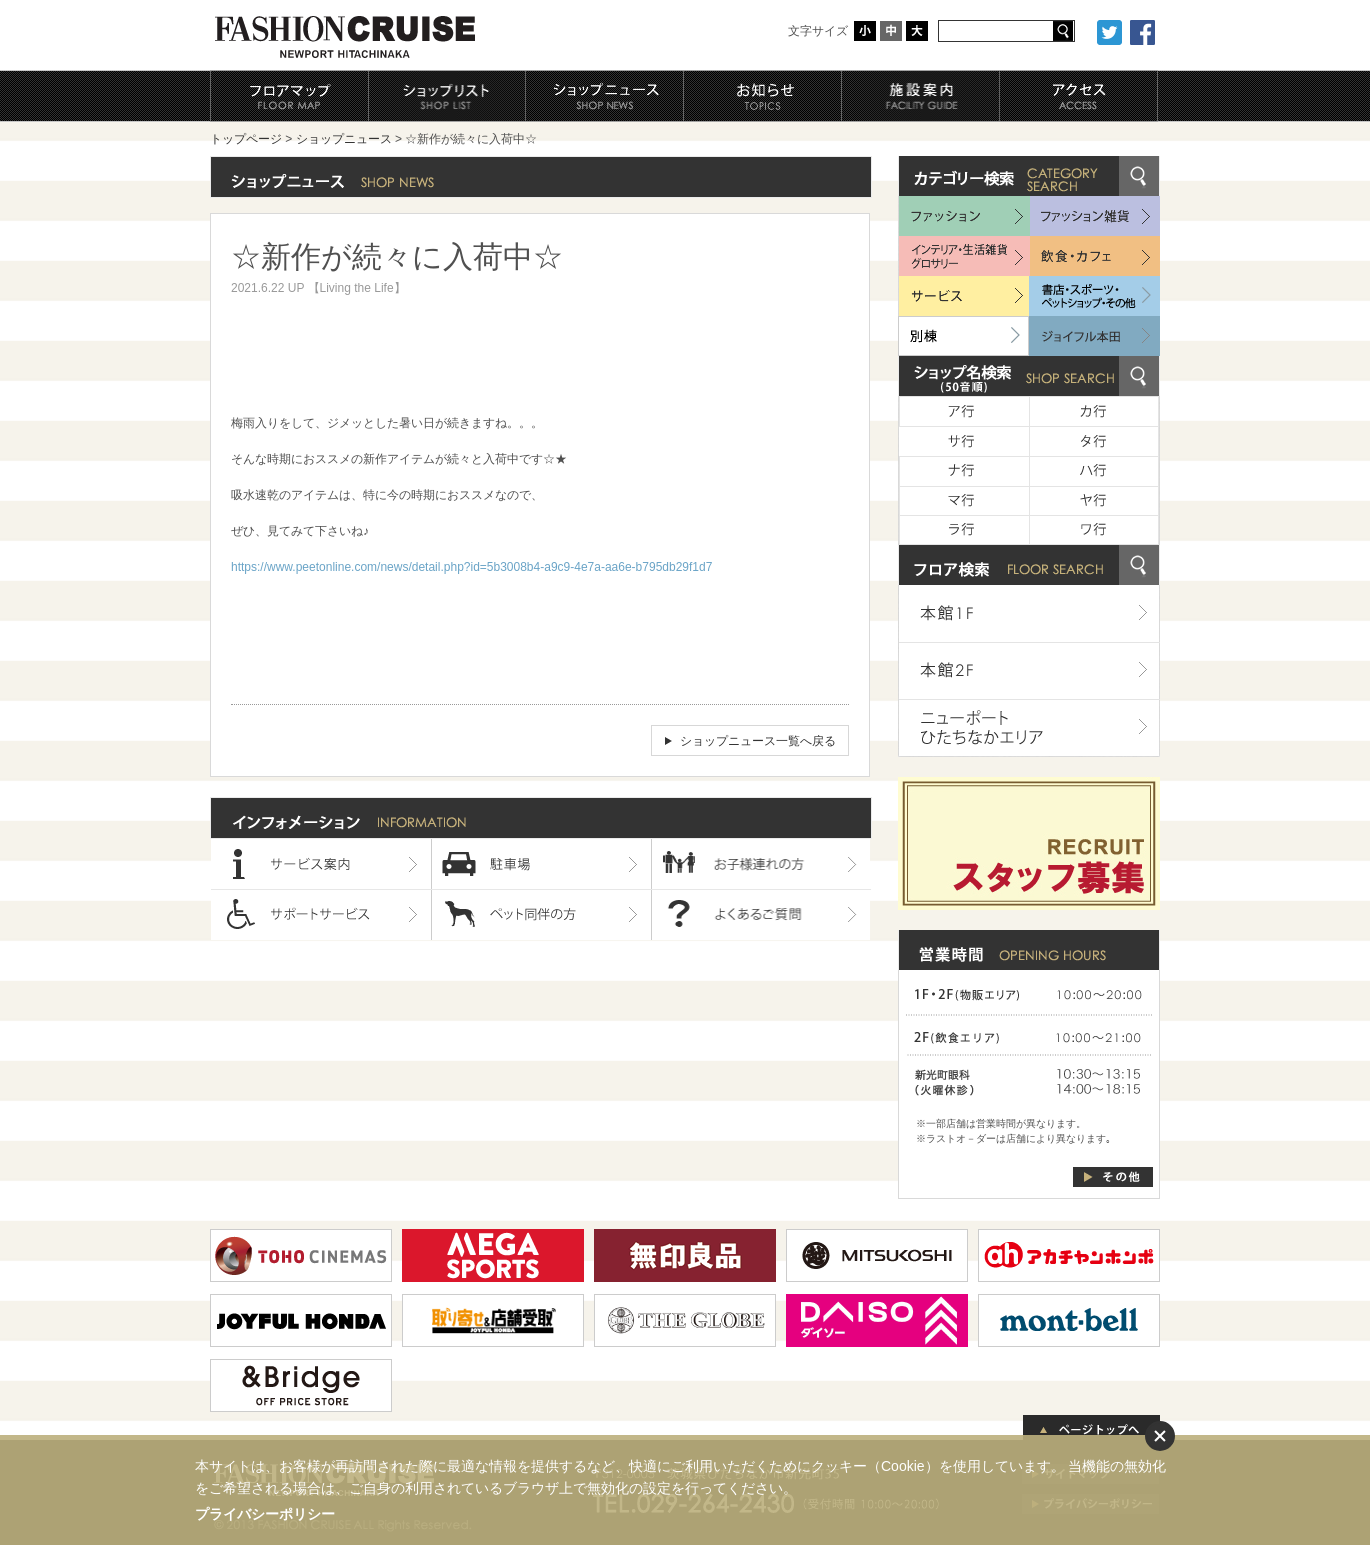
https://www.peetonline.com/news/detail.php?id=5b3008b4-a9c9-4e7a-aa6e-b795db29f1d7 (471, 567)
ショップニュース (344, 139)
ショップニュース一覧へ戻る (758, 741)
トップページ (246, 139)
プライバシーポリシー (265, 1514)
